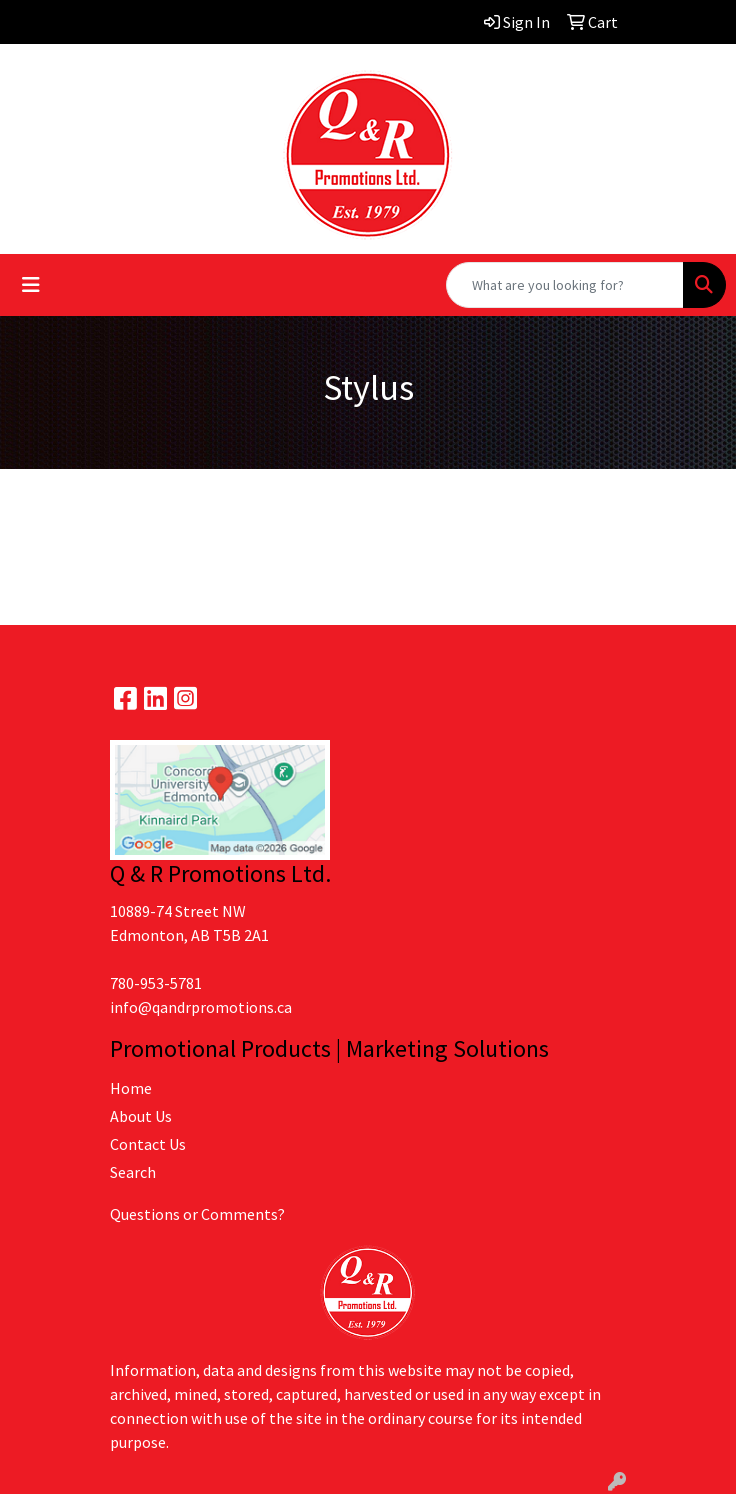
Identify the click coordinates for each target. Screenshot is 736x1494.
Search (133, 1172)
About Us (141, 1116)
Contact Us (148, 1144)
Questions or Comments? (197, 1214)
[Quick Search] (565, 285)
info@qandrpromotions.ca (201, 1007)
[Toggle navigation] (31, 285)
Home (131, 1088)
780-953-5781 (156, 983)
